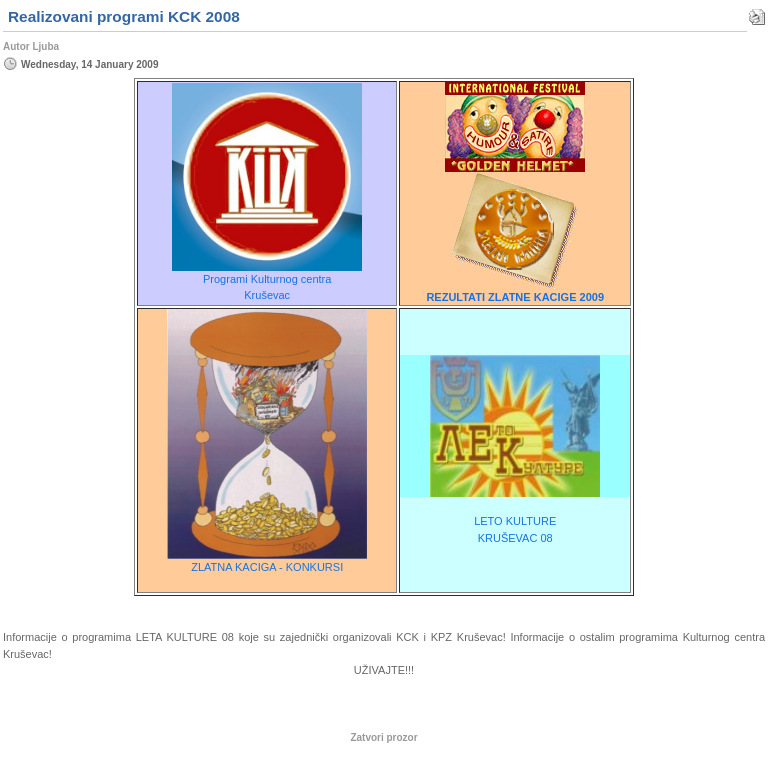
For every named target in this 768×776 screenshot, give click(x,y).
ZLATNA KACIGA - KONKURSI (267, 567)
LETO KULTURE (515, 521)
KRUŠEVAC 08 (515, 538)
